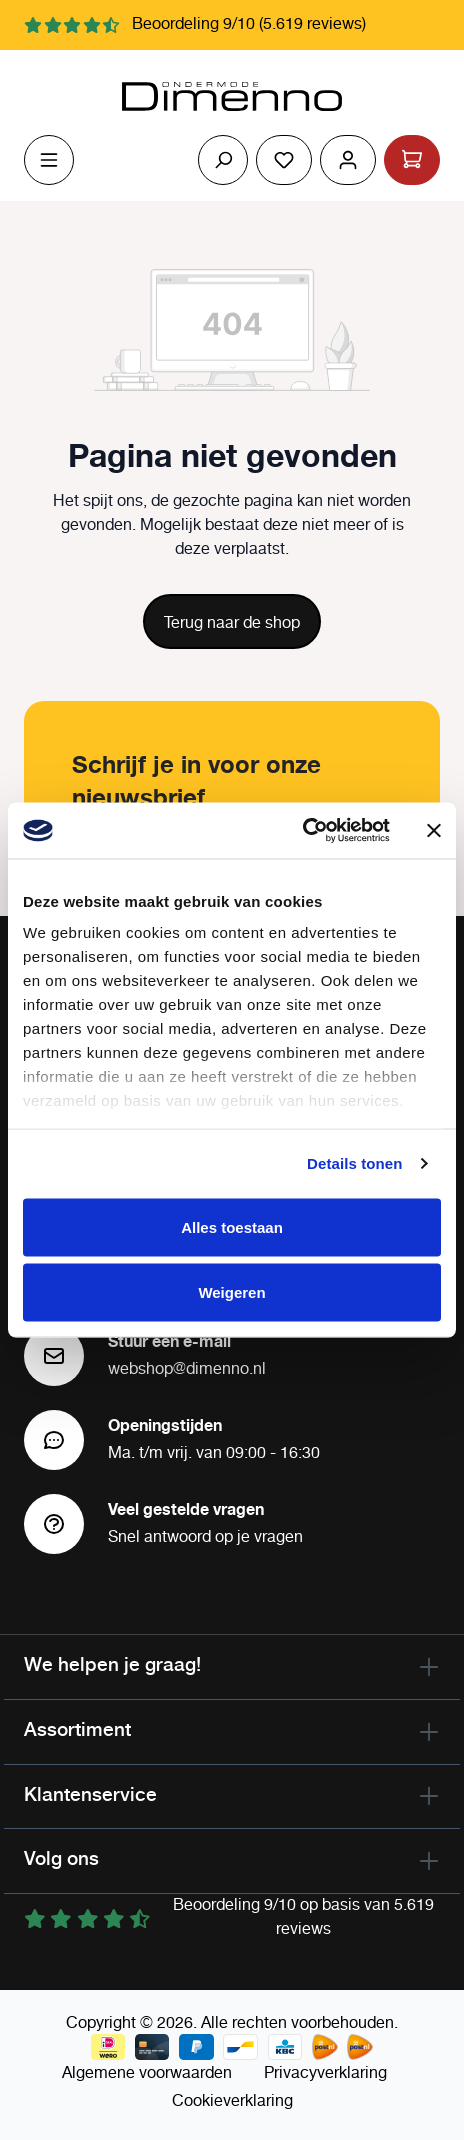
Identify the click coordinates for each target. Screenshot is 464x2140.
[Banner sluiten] (434, 830)
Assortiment (77, 1729)
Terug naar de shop (232, 623)
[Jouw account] (348, 160)
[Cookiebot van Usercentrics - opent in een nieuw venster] (302, 831)
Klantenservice (90, 1794)
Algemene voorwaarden (147, 2073)
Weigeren (231, 1292)
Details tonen (354, 1163)
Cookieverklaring (232, 2101)
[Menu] (49, 160)
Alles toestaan (232, 1226)
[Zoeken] (223, 160)
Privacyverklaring (325, 2073)
